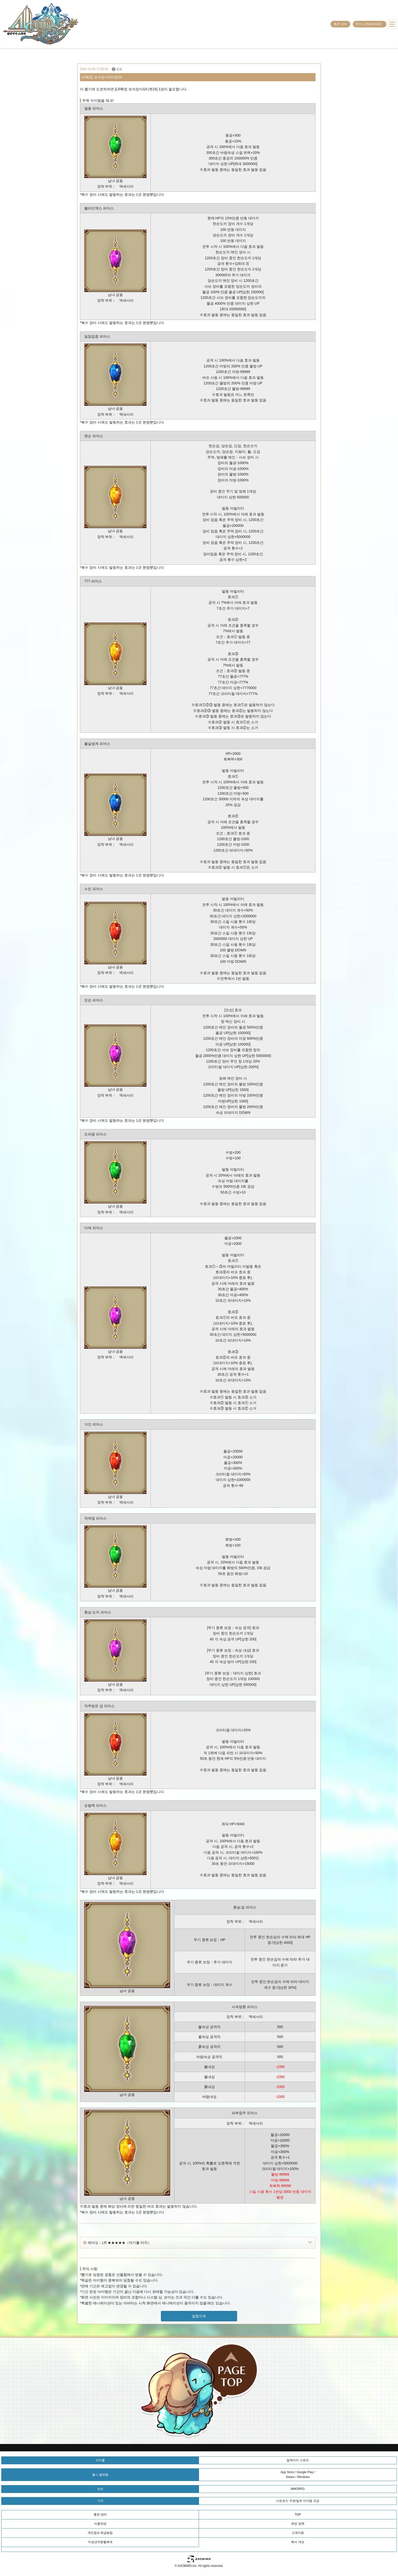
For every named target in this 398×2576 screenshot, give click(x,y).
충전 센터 (340, 24)
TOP (298, 2514)
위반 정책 (297, 2523)
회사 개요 (297, 2542)
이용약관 (100, 2523)
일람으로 (199, 2316)
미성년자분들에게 (100, 2542)
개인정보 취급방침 (100, 2533)
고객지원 (298, 2533)
